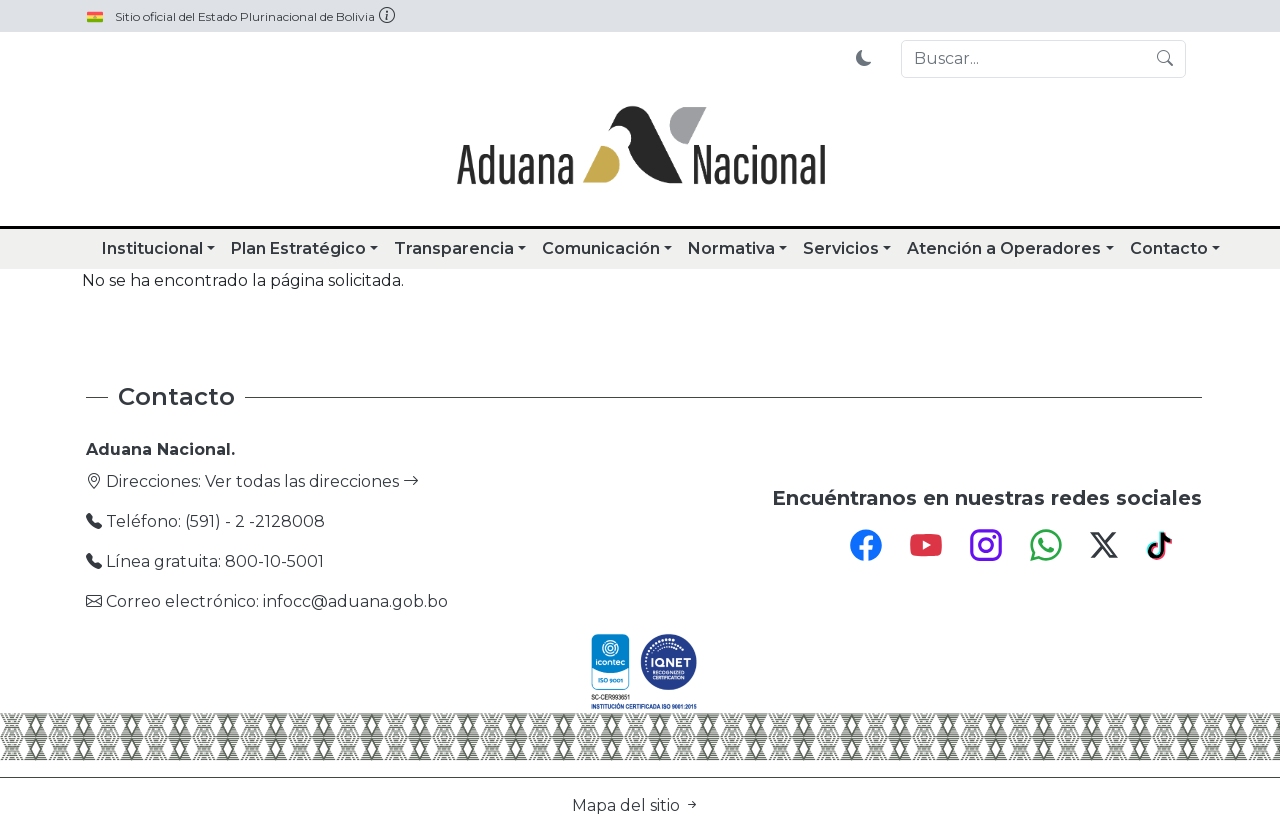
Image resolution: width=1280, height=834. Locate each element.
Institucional (152, 248)
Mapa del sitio (636, 805)
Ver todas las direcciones (312, 481)
